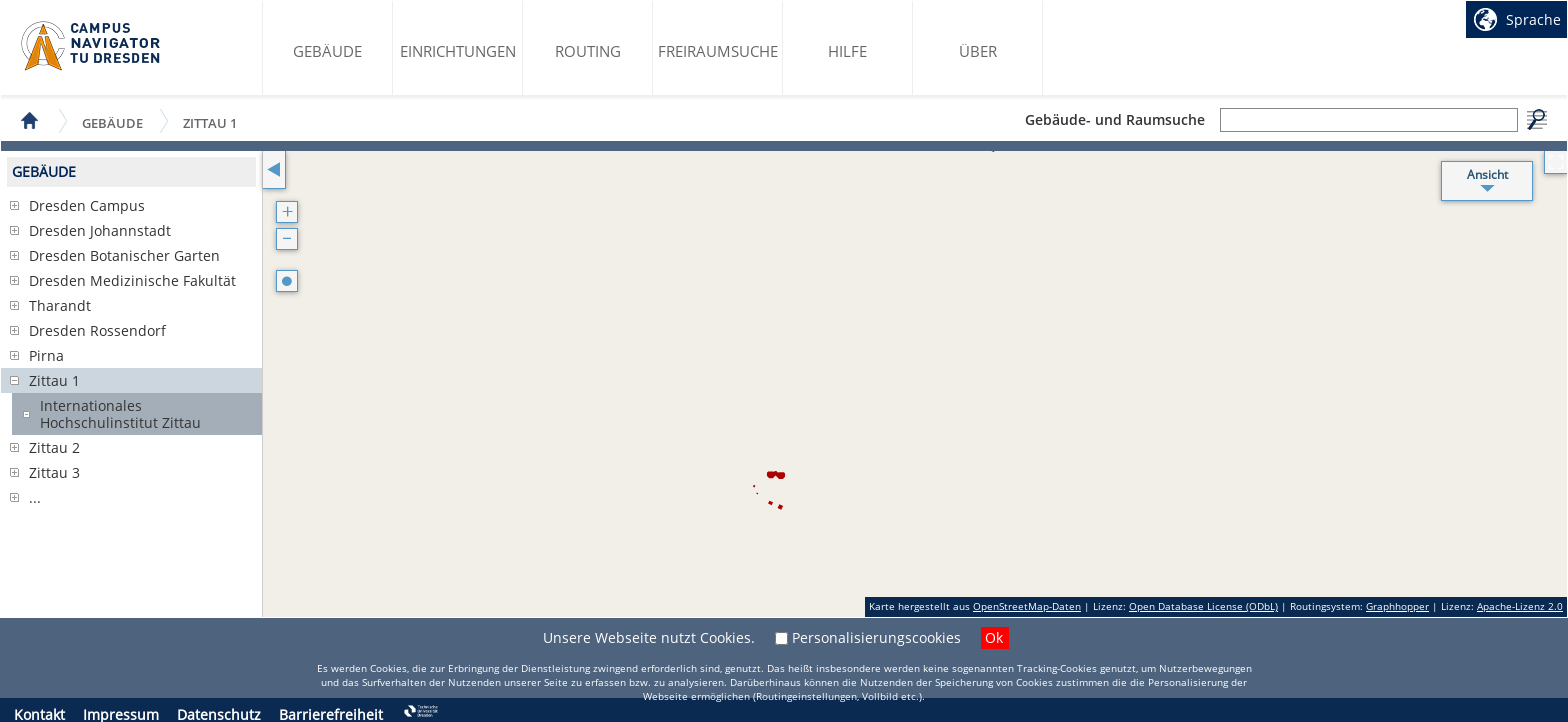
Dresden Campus (87, 205)
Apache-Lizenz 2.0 (1520, 606)
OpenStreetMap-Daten (1027, 606)
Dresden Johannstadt (100, 230)
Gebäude (327, 51)
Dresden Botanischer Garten (124, 255)
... (35, 497)
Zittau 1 (210, 122)
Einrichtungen (458, 51)
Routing (588, 51)
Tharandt (60, 305)
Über (978, 51)
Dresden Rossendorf (97, 330)
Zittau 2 (54, 447)
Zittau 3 (54, 472)
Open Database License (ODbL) (1203, 606)
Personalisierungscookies (876, 637)
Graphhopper (1397, 606)
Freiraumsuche (718, 51)
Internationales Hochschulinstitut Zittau (120, 414)
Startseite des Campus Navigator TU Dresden (91, 46)
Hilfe (847, 51)
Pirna (46, 355)
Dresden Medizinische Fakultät (132, 280)
